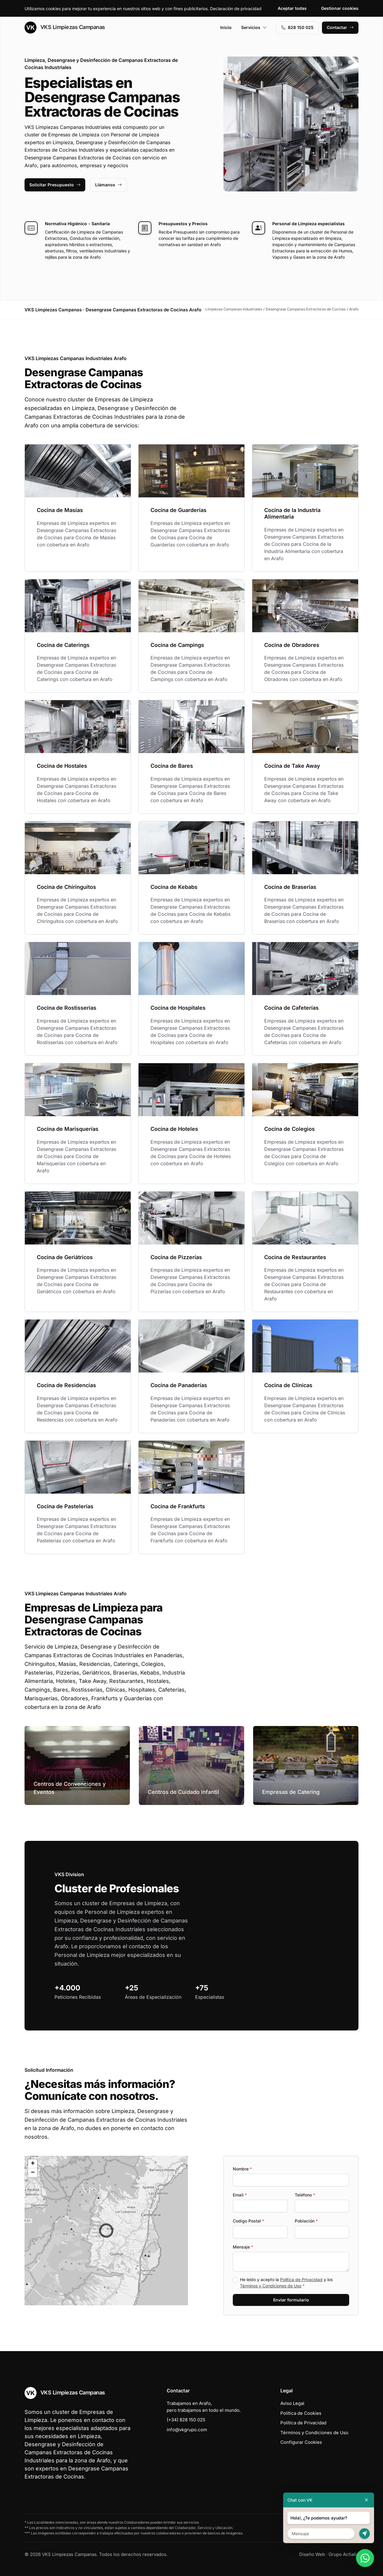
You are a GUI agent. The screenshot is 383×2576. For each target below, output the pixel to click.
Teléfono (305, 2194)
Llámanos (108, 184)
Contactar (340, 27)
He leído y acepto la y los (286, 2282)
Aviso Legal (292, 2403)
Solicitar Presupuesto (54, 184)
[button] (106, 2231)
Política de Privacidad (301, 2279)
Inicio (226, 27)
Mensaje (243, 2246)
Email (240, 2194)
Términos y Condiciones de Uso (270, 2285)
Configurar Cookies (301, 2442)
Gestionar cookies (339, 8)
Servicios (254, 27)
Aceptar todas (292, 8)
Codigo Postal (248, 2220)
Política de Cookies (300, 2413)
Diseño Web (312, 2554)
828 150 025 (297, 27)
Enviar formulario (291, 2299)
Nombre (242, 2168)
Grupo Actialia (343, 2554)
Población (306, 2220)
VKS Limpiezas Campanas (65, 27)
